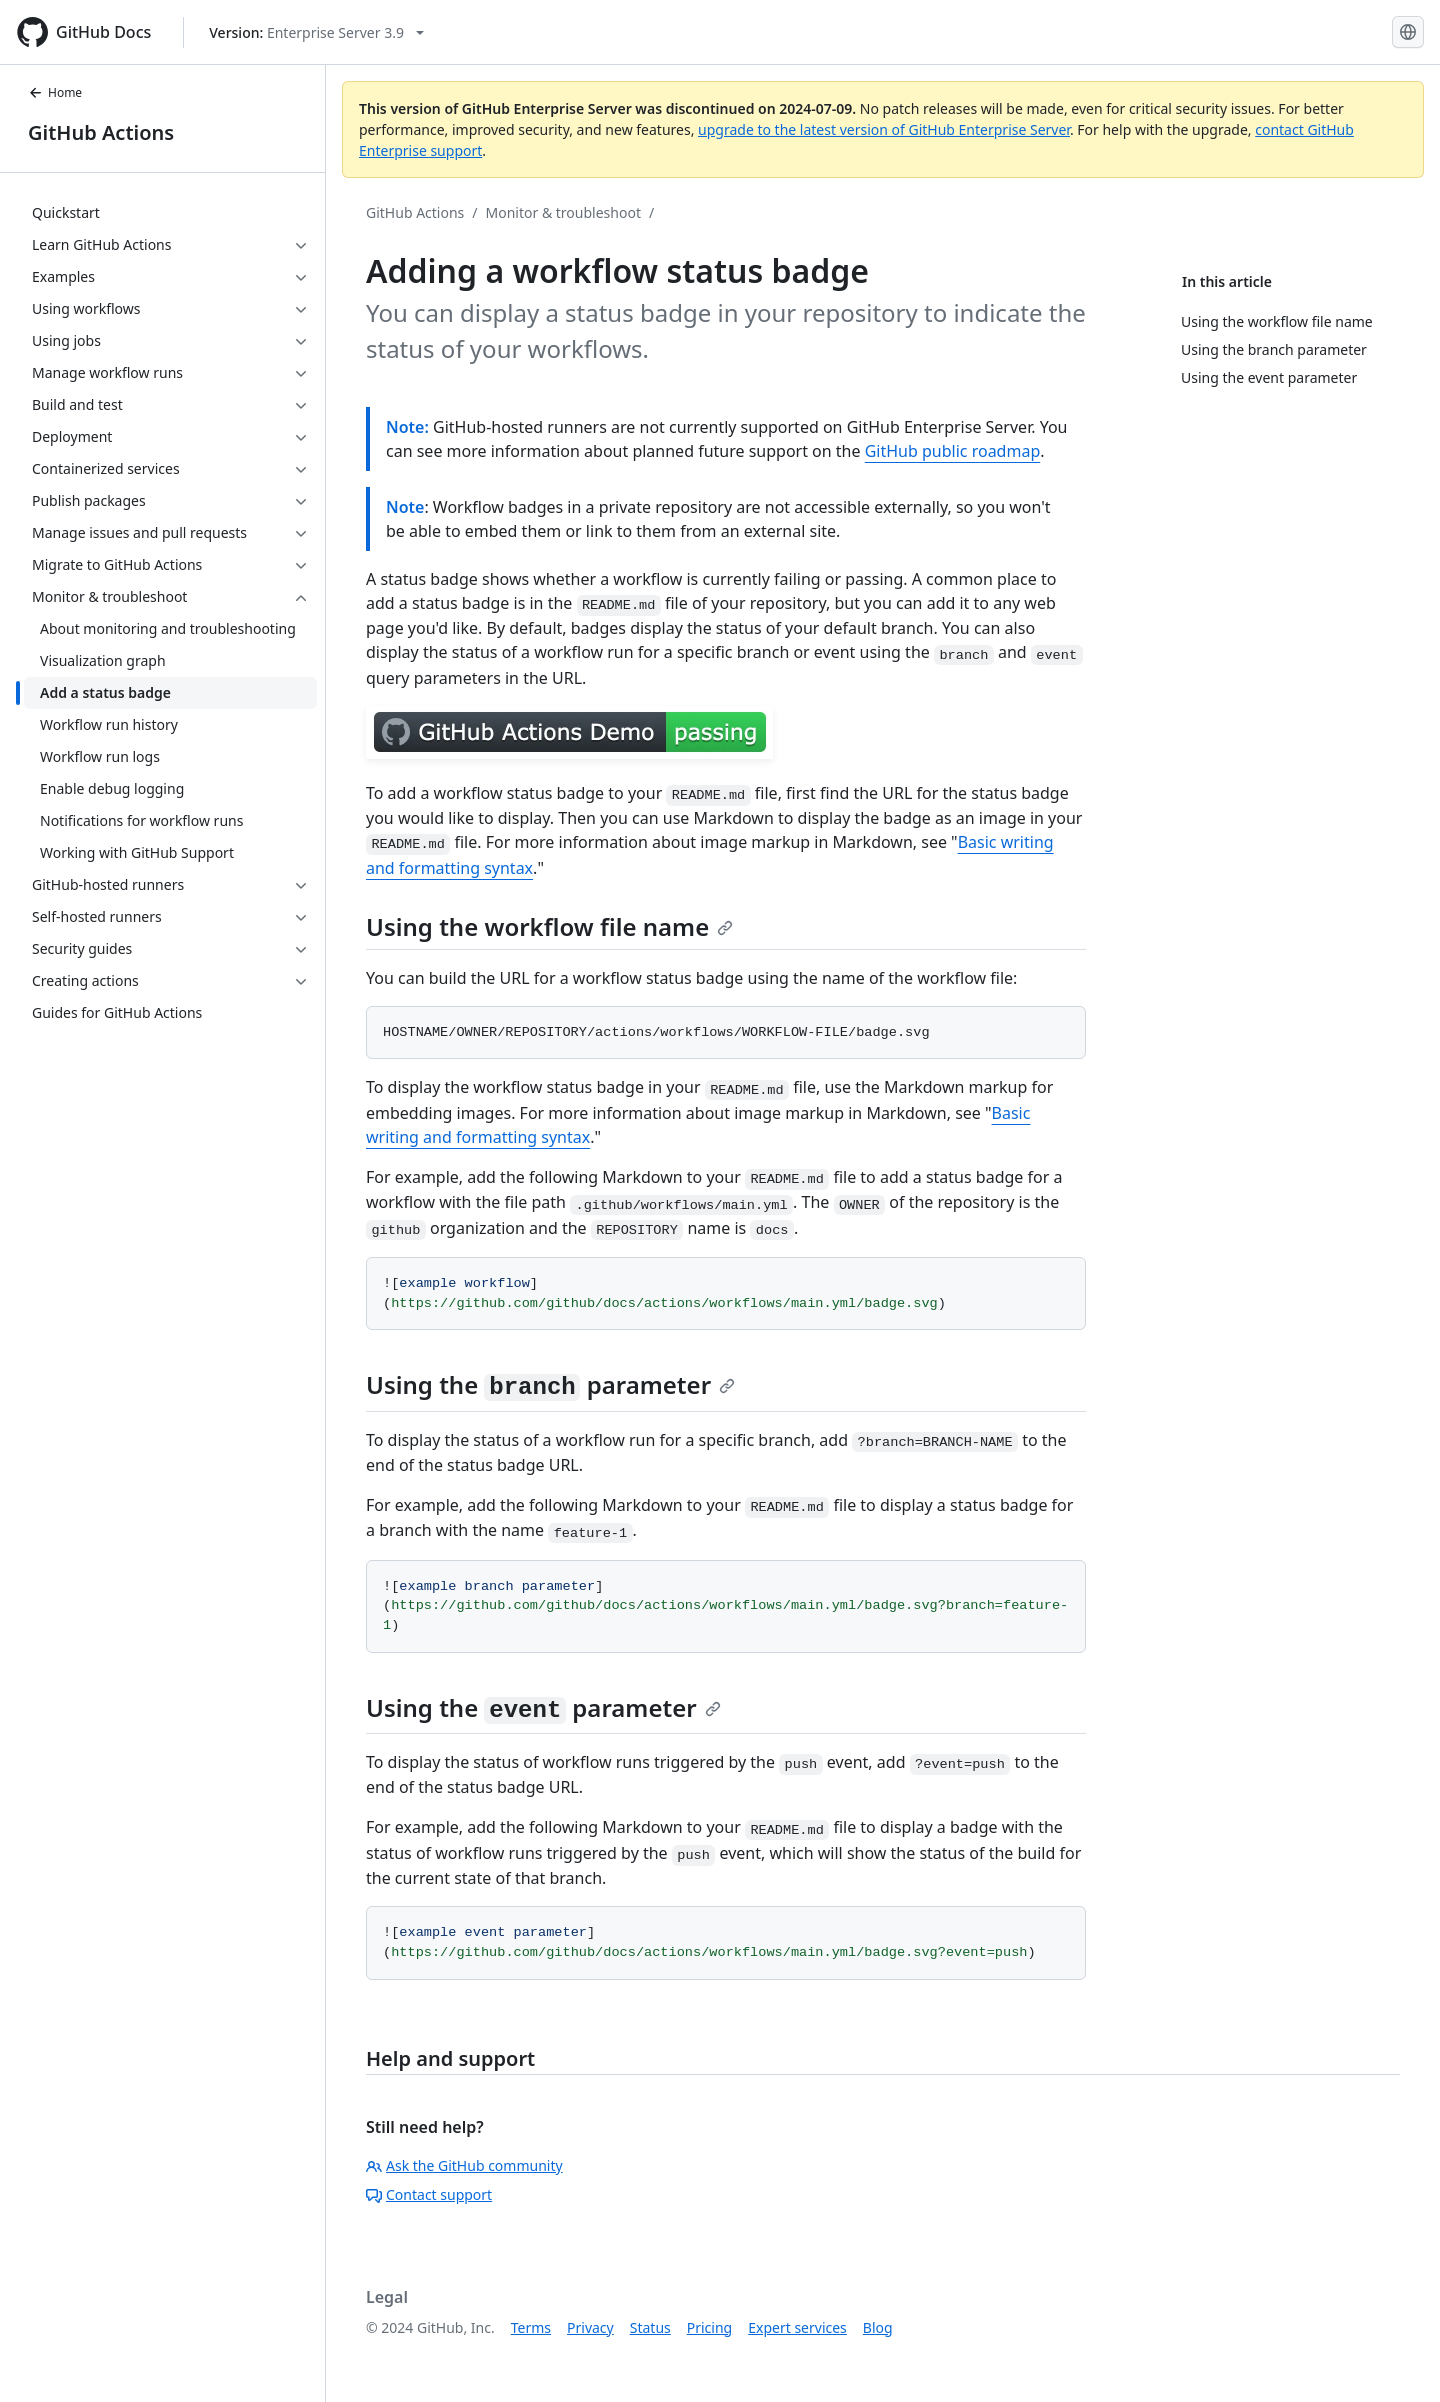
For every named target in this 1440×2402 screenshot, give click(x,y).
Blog (878, 2327)
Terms (531, 2327)
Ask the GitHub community (464, 2165)
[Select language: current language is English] (1408, 32)
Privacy (590, 2327)
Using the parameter (550, 1384)
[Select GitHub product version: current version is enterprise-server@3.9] (316, 32)
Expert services (797, 2327)
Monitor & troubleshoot (563, 212)
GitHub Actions (101, 132)
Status (650, 2327)
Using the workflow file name (549, 926)
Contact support (429, 2194)
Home (55, 92)
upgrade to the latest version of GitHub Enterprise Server (884, 129)
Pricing (709, 2327)
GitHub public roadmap (953, 451)
